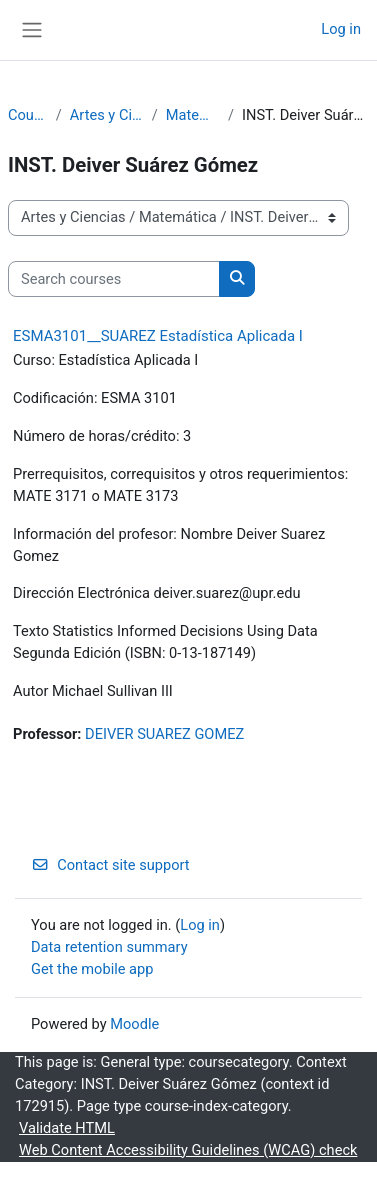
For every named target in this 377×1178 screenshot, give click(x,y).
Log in (341, 29)
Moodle (134, 1024)
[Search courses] (114, 279)
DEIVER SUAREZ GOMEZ (164, 734)
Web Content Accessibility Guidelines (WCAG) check (188, 1150)
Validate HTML (67, 1128)
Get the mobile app (92, 969)
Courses (28, 115)
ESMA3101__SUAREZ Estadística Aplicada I (158, 336)
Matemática (193, 115)
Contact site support (110, 865)
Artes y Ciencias (107, 115)
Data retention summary (109, 947)
